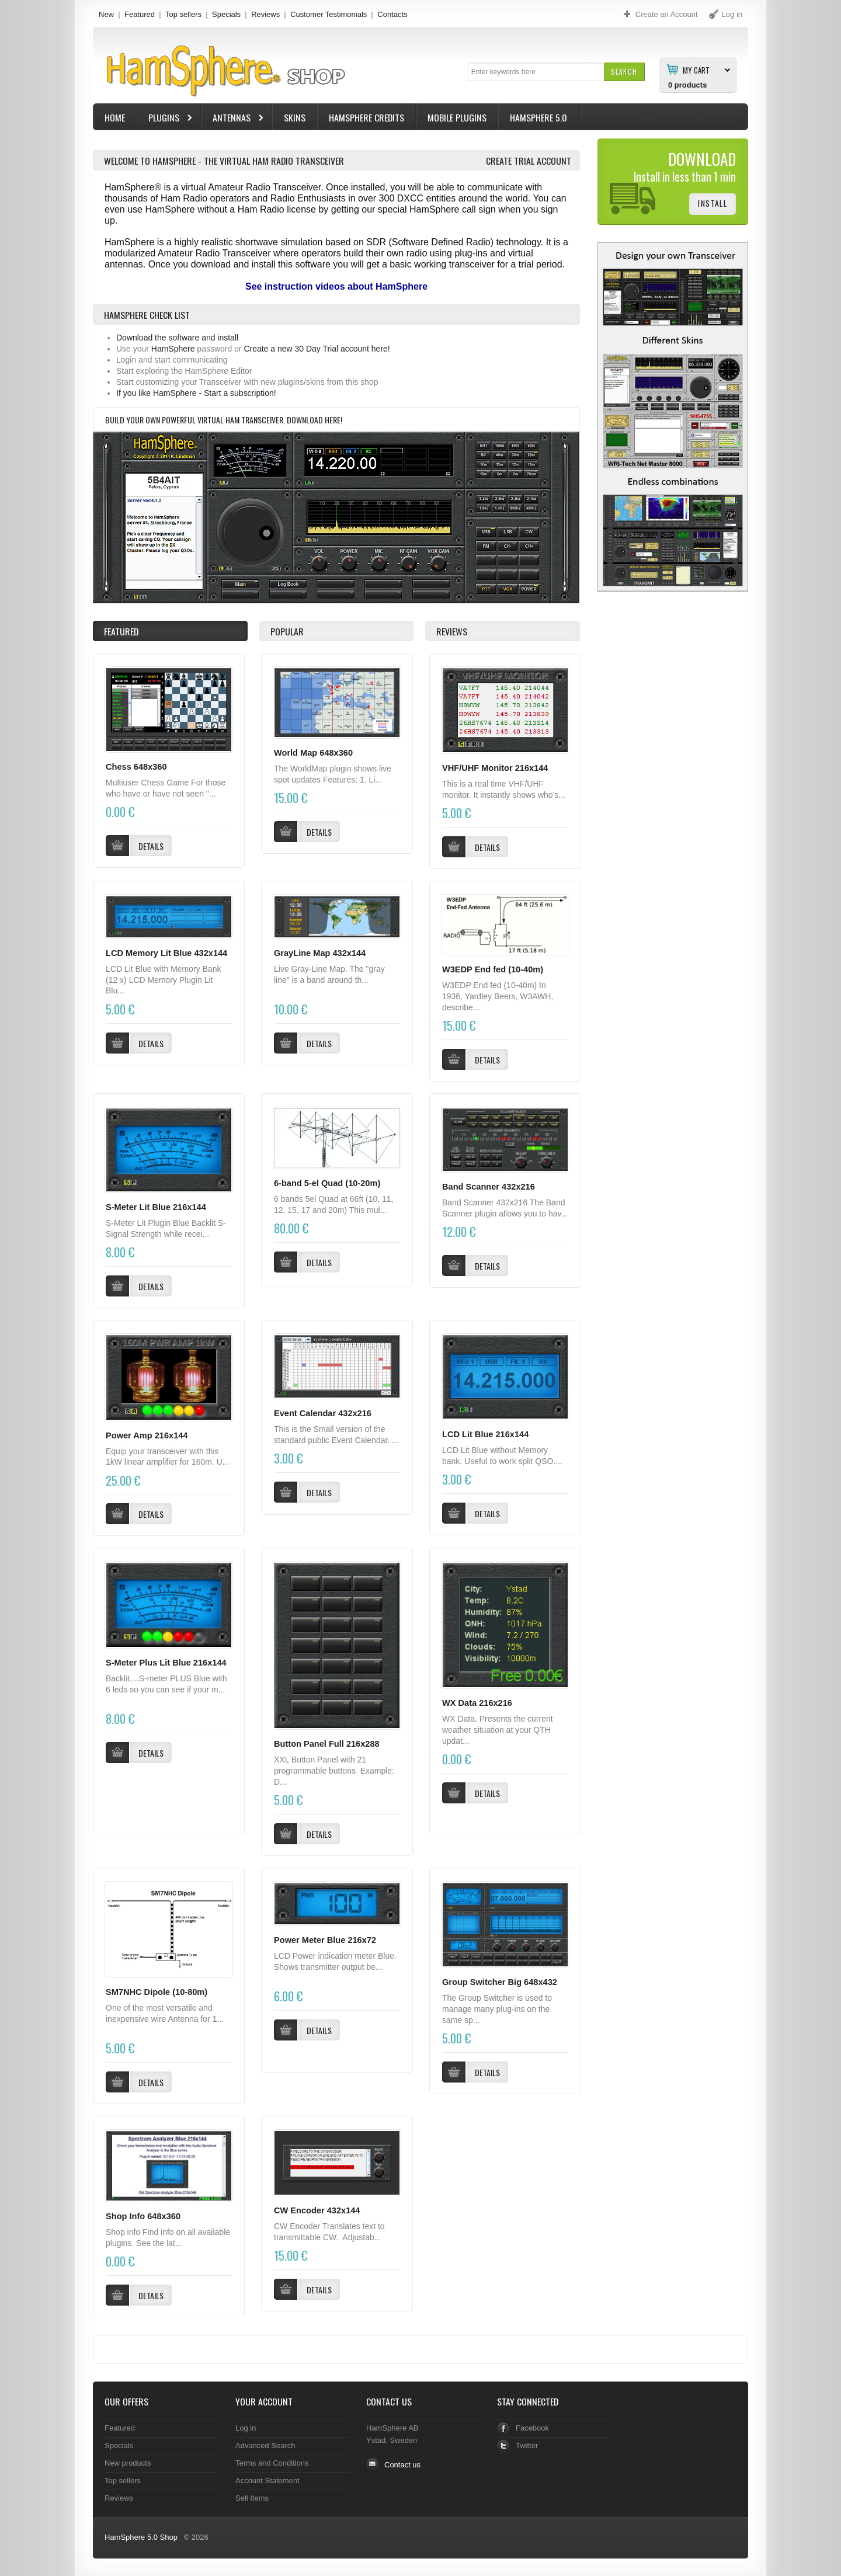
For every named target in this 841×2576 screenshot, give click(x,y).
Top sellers (183, 14)
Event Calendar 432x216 (322, 1413)
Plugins (165, 118)
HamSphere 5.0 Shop (141, 2537)
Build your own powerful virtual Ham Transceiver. (196, 419)
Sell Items (252, 2498)
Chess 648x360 (136, 766)
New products (128, 2463)
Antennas (233, 118)
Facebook (532, 2428)
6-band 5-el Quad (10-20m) (327, 1183)
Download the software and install (177, 337)
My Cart (696, 69)
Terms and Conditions (272, 2463)
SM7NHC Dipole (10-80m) (156, 1992)
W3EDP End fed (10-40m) (492, 969)
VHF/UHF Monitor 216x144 (495, 768)
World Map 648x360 (313, 752)
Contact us (402, 2464)
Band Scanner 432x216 (488, 1186)
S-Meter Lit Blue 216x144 (156, 1207)
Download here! (314, 419)
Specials (226, 14)
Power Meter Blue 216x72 (325, 1940)
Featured (139, 14)
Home (115, 117)
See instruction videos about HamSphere (336, 286)
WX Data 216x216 (477, 1703)
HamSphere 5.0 (538, 117)
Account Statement (267, 2480)
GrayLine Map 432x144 (320, 953)
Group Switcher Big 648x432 (499, 1982)
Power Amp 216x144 (146, 1435)
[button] (624, 71)
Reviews (265, 14)
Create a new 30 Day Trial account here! (317, 348)
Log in (245, 2428)
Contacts (392, 14)
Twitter (527, 2445)
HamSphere (173, 348)
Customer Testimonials (328, 14)
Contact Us (389, 2401)
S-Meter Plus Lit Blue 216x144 (166, 1662)
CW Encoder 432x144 (317, 2210)
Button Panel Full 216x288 (327, 1743)
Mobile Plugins (457, 117)
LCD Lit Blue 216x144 (485, 1434)
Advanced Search (265, 2445)
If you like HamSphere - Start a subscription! (196, 393)
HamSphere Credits (366, 117)
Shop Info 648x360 (143, 2216)
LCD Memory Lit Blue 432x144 (166, 953)
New (106, 14)
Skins (294, 117)
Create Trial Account (528, 161)
